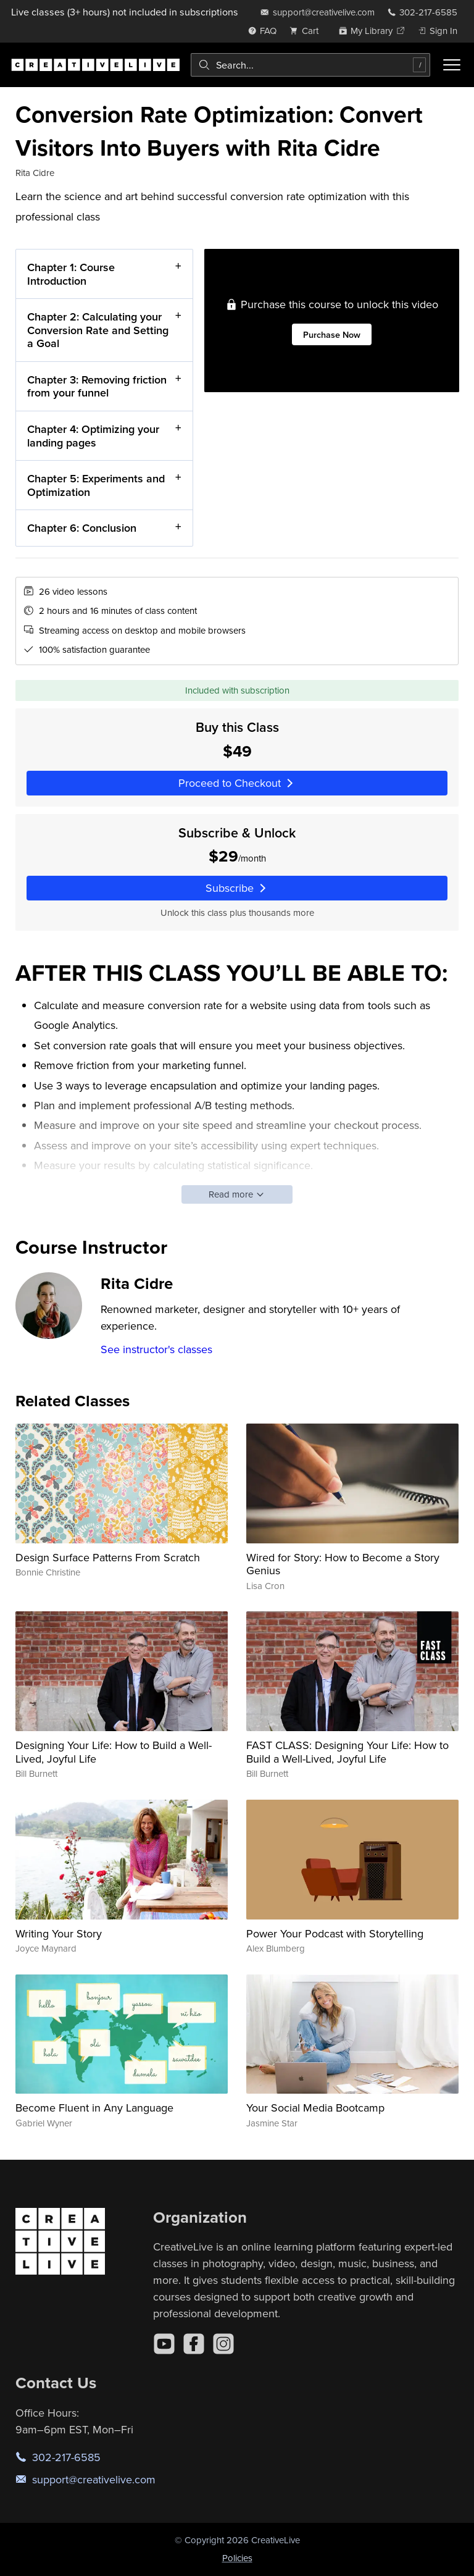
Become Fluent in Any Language (94, 2107)
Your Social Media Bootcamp (315, 2107)
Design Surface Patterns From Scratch (107, 1557)
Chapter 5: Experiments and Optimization (96, 485)
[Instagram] (223, 2344)
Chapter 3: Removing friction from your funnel (97, 386)
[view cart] (307, 30)
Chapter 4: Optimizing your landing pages (93, 435)
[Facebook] (194, 2344)
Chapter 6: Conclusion (81, 527)
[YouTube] (164, 2344)
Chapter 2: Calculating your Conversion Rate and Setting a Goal (97, 330)
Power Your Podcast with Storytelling (334, 1933)
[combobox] (310, 65)
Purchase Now (331, 334)
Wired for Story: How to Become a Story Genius (342, 1564)
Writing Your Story (58, 1933)
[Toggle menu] (452, 65)
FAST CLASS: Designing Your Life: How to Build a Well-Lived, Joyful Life (347, 1751)
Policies (237, 2557)
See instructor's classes (156, 1349)
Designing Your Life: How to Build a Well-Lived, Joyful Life (113, 1751)
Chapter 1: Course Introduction (71, 273)
